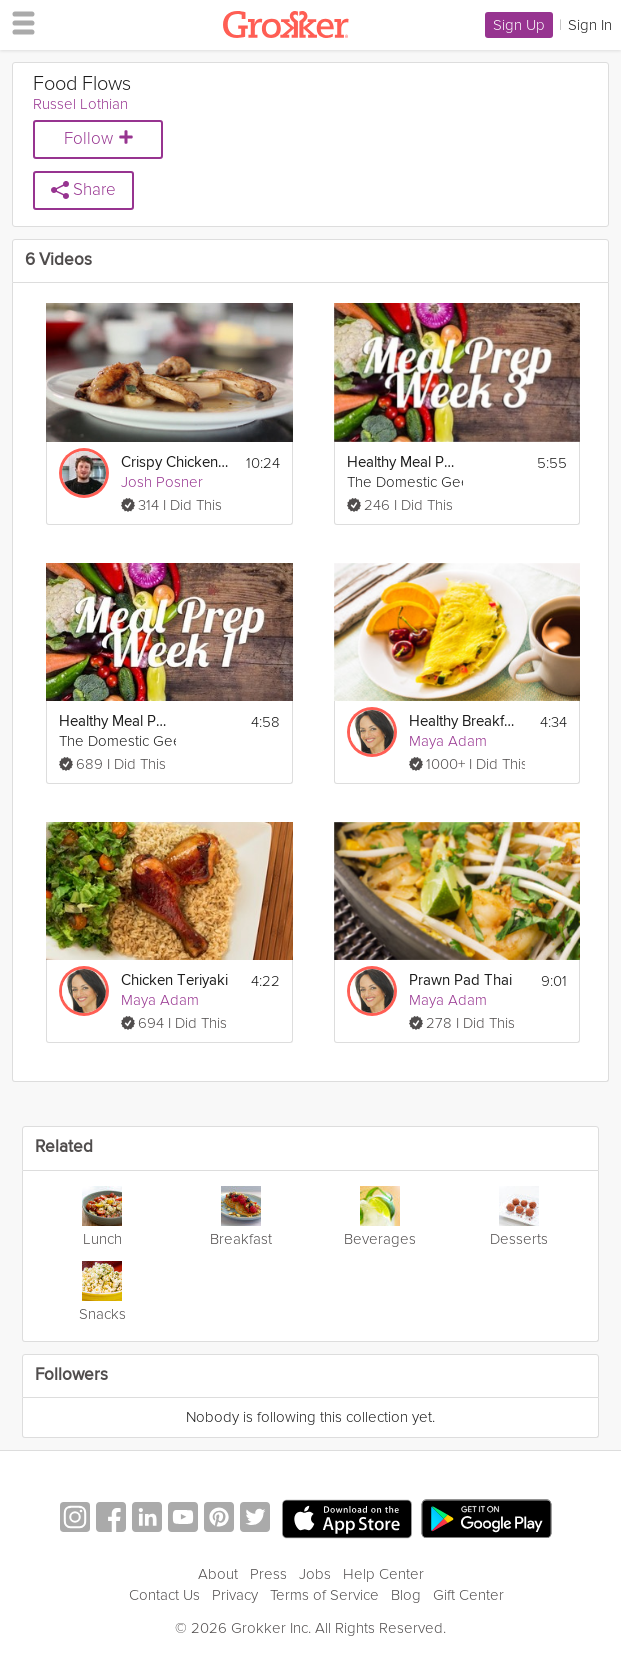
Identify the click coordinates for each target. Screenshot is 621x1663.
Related (64, 1147)
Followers (71, 1375)
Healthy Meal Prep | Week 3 (402, 462)
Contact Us (164, 1595)
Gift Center (468, 1595)
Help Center (383, 1574)
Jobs (315, 1574)
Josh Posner (162, 482)
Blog (406, 1595)
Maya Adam (448, 741)
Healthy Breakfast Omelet (464, 721)
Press (268, 1574)
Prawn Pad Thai (460, 980)
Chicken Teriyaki (174, 980)
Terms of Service (324, 1595)
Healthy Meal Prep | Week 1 (114, 721)
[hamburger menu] (18, 22)
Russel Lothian (80, 104)
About (218, 1574)
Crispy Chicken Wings (176, 462)
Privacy (235, 1595)
